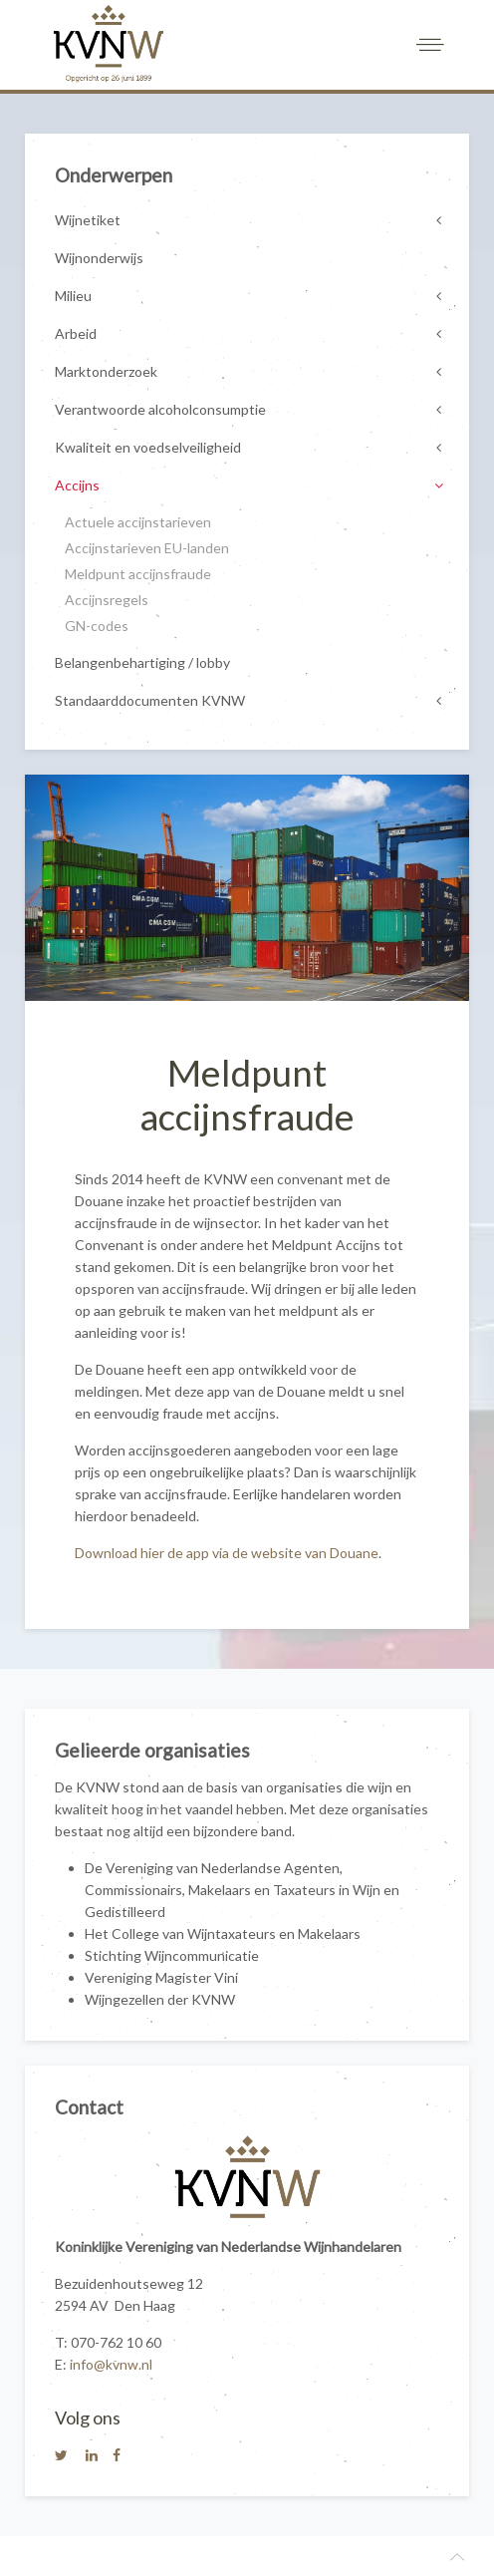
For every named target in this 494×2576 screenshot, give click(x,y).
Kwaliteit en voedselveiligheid (148, 447)
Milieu (73, 295)
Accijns (77, 485)
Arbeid (76, 333)
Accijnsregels (106, 599)
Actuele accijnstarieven (138, 521)
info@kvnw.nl (111, 2364)
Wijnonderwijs (99, 257)
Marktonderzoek (106, 371)
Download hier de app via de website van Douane (226, 1552)
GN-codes (96, 625)
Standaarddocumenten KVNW (150, 700)
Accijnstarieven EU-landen (147, 547)
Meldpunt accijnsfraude (138, 573)
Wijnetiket (88, 219)
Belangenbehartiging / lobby (142, 662)
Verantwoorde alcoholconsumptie (160, 409)
